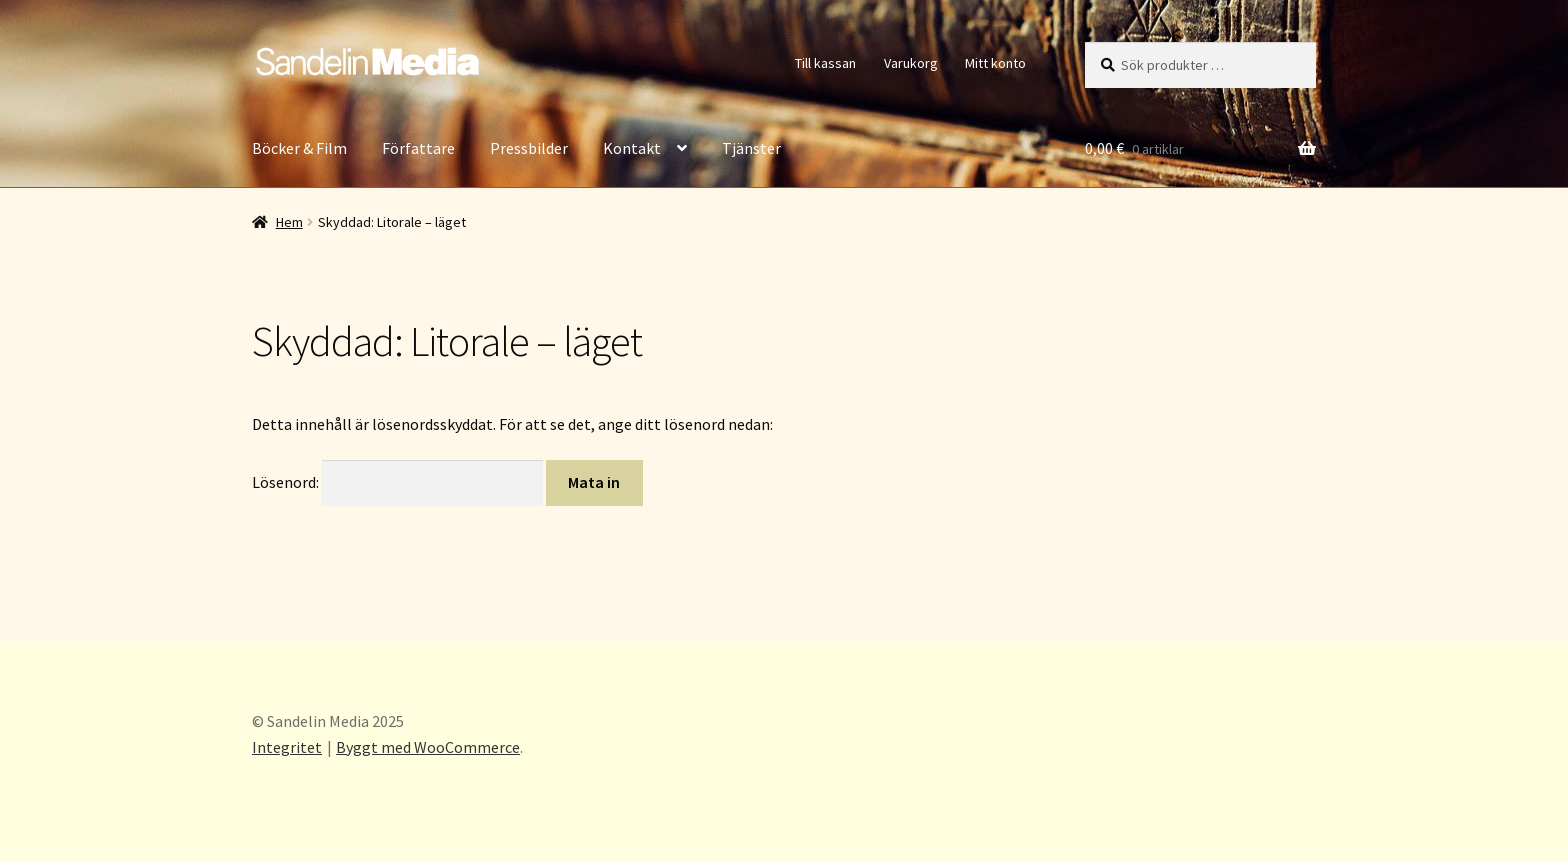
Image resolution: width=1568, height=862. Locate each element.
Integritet (287, 747)
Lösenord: (397, 482)
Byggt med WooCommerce (428, 747)
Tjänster (751, 148)
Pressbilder (529, 148)
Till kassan (825, 63)
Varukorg (911, 63)
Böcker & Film (299, 148)
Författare (418, 148)
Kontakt (632, 148)
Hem (289, 222)
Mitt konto (995, 63)
